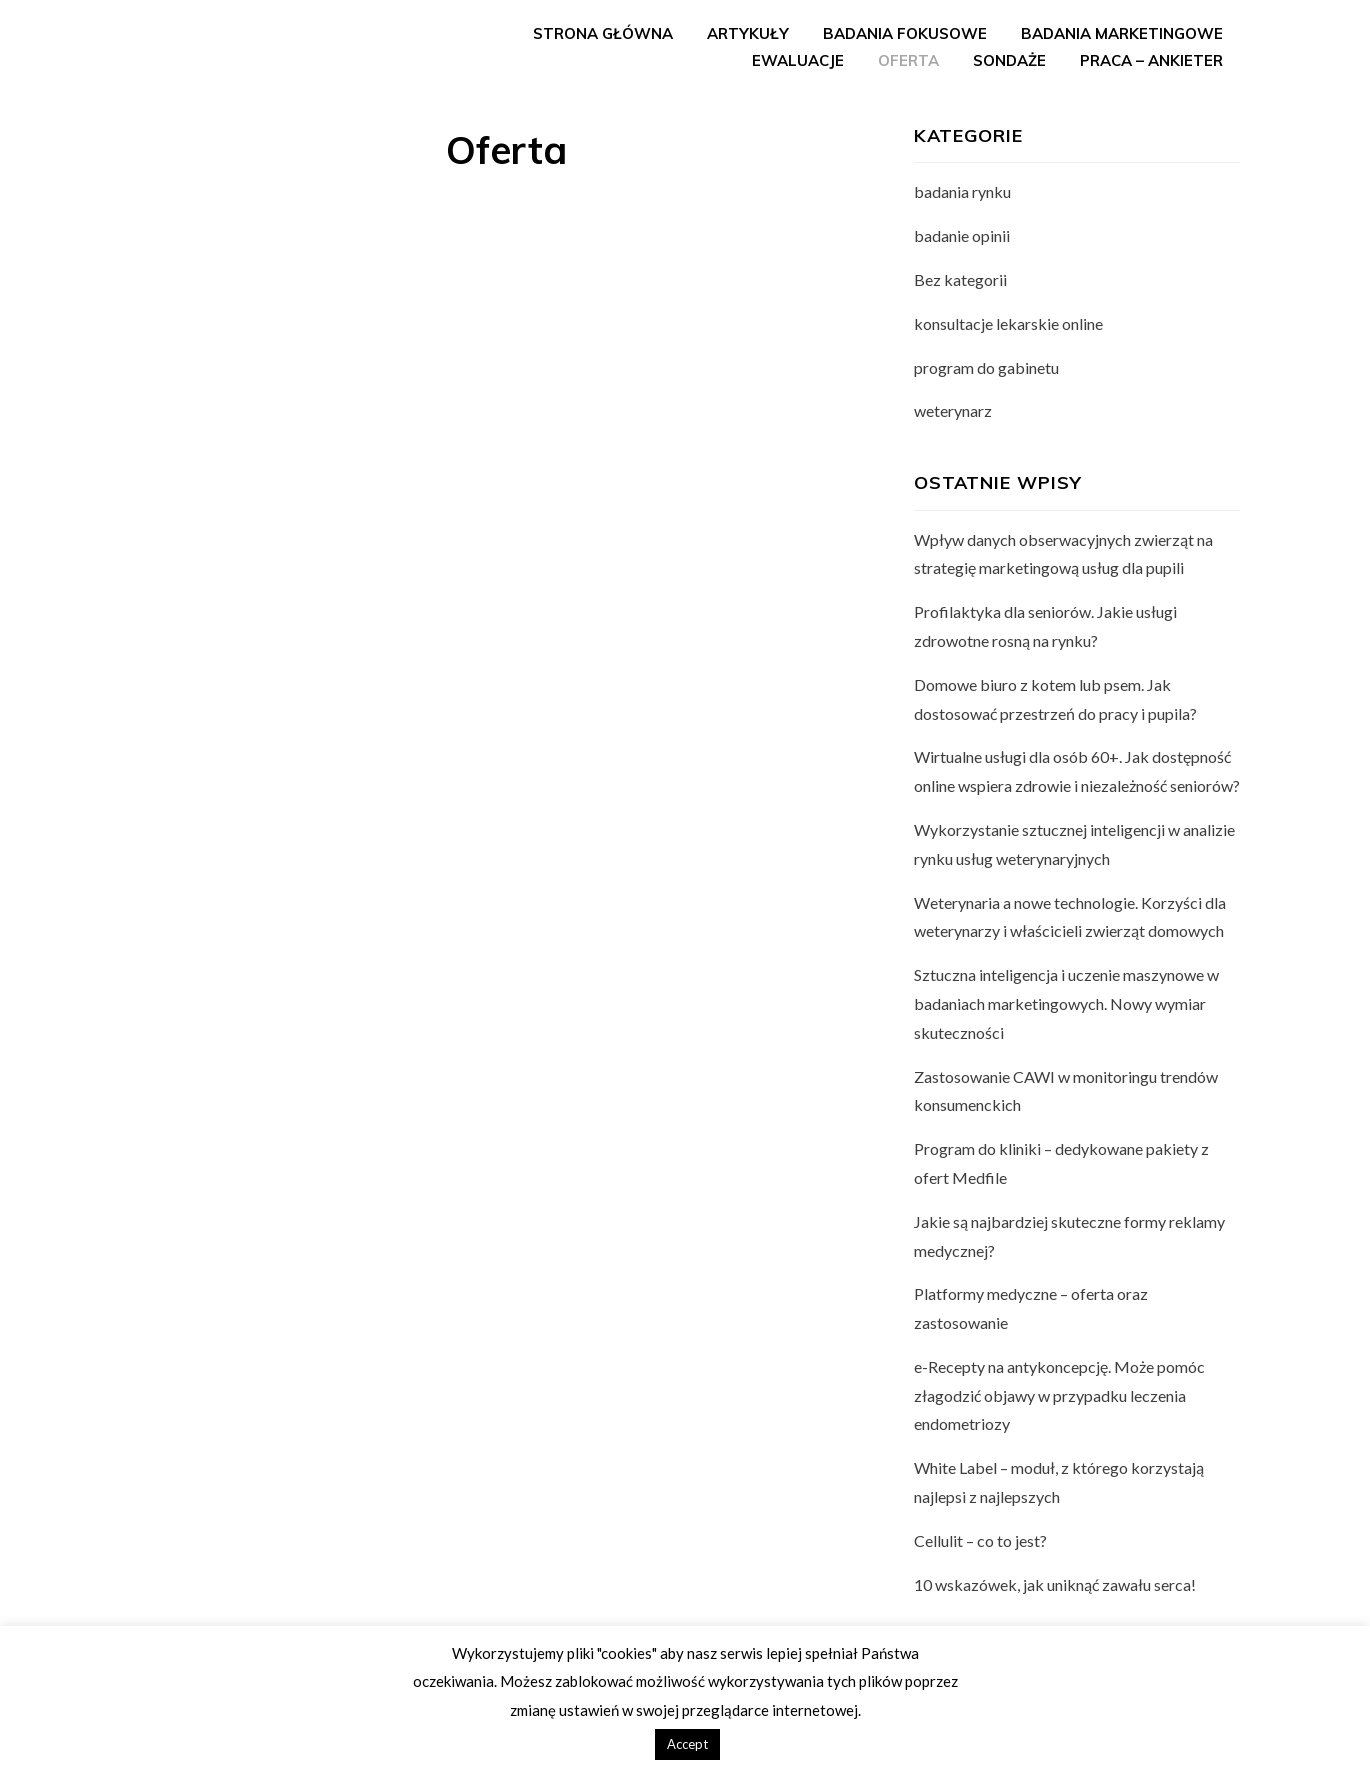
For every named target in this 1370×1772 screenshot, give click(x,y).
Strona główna (603, 33)
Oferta (908, 60)
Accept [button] (687, 1744)
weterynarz (953, 410)
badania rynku (962, 191)
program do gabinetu (986, 367)
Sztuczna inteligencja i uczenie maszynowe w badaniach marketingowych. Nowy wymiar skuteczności (1066, 1003)
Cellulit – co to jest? (980, 1540)
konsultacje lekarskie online (1008, 323)
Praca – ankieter (1151, 60)
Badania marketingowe (1122, 33)
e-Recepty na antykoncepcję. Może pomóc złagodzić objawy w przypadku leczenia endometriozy (1059, 1395)
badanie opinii (962, 235)
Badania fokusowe (905, 33)
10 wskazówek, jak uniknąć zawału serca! (1055, 1584)
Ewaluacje (798, 60)
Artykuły (748, 33)
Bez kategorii (960, 279)
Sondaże (1009, 60)
